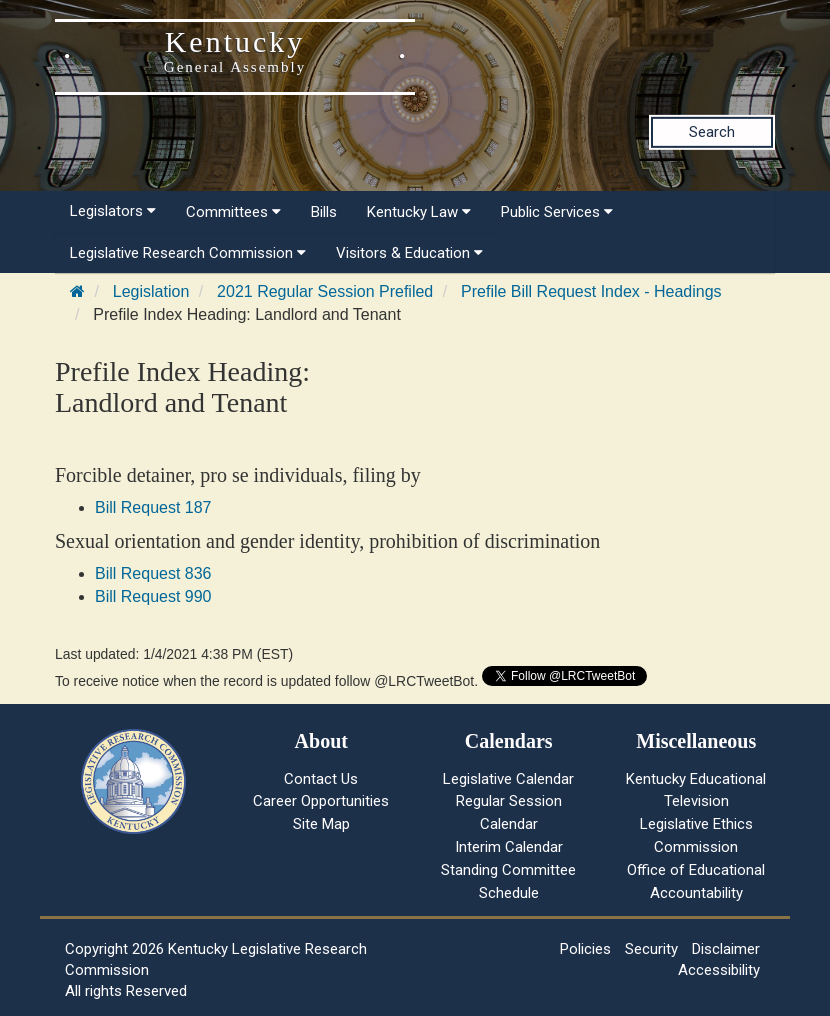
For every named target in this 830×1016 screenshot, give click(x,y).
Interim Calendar (509, 847)
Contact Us (321, 779)
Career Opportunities (321, 801)
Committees (233, 212)
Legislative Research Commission (188, 253)
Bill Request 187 (153, 507)
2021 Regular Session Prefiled (325, 291)
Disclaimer (726, 949)
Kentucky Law (419, 212)
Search (712, 132)
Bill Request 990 (153, 596)
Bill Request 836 (153, 573)
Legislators (113, 211)
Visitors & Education (409, 253)
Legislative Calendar (508, 779)
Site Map (321, 824)
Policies (585, 949)
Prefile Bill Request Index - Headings (591, 291)
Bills (324, 212)
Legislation (151, 291)
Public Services (557, 212)
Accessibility (719, 970)
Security (651, 949)
